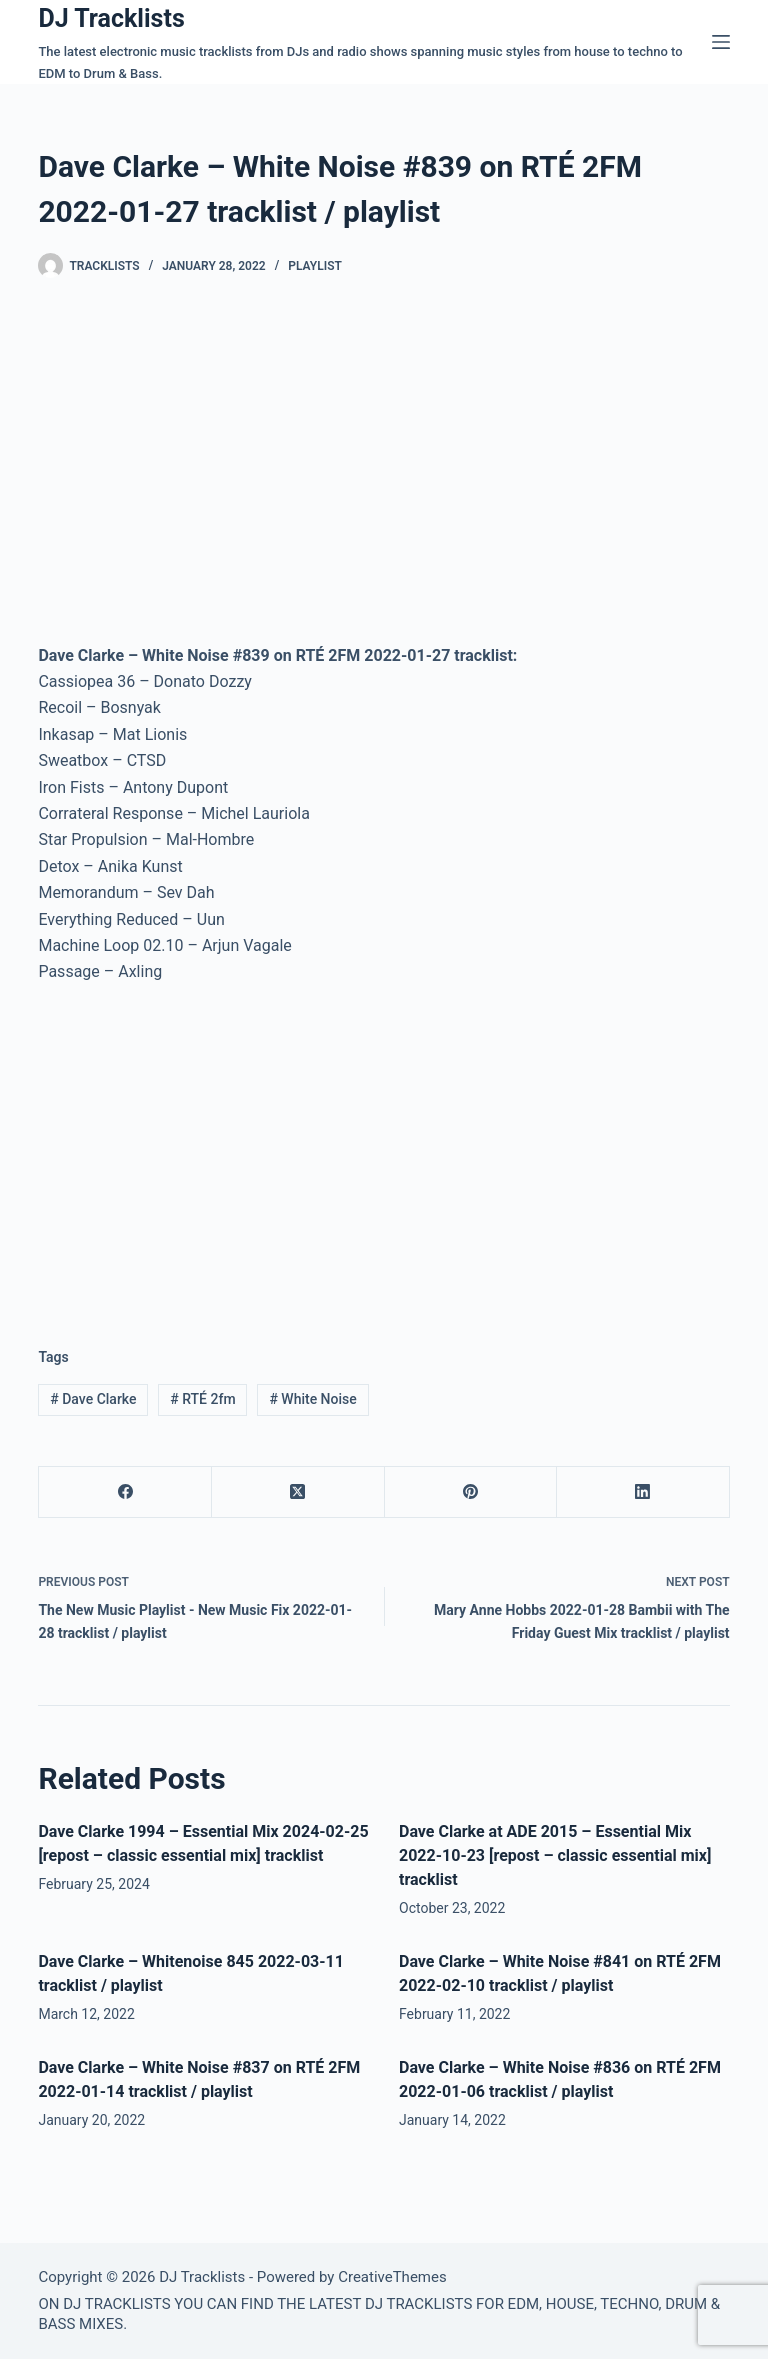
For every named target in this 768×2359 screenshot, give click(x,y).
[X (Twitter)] (298, 1492)
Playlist (315, 266)
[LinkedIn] (643, 1492)
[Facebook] (125, 1492)
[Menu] (721, 42)
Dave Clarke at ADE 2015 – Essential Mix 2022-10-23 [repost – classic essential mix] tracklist (555, 1855)
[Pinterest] (471, 1492)
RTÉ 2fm (202, 1399)
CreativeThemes (392, 2277)
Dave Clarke (93, 1399)
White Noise (312, 1399)
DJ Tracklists (111, 18)
